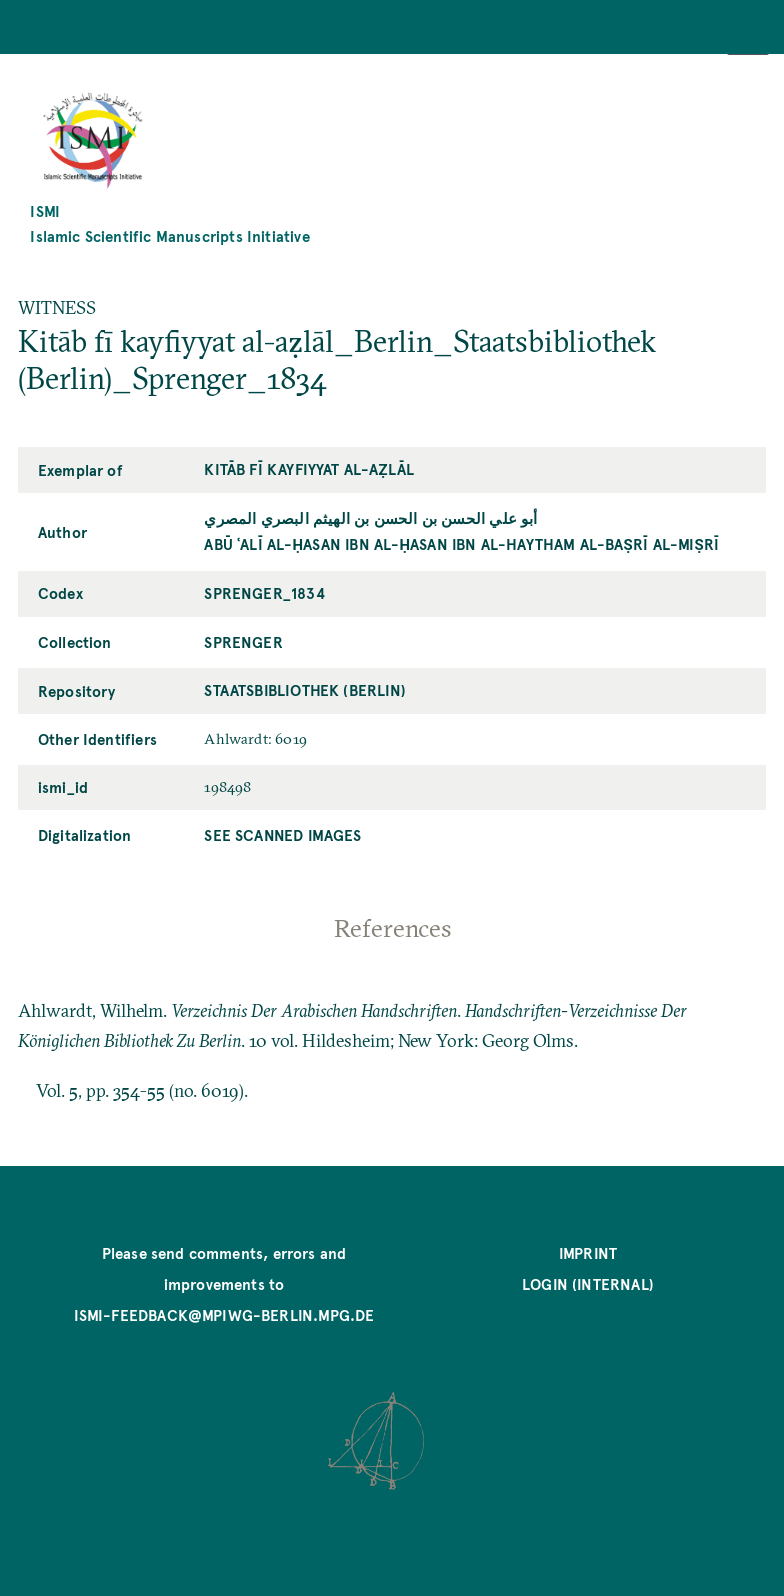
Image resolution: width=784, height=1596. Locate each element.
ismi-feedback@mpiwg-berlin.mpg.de (224, 1315)
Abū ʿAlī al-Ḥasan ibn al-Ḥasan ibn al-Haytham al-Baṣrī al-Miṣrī (461, 544)
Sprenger (243, 642)
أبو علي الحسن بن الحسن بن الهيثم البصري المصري (370, 518)
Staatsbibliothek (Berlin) (304, 690)
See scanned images (282, 835)
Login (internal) (588, 1284)
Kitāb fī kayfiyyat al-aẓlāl (309, 469)
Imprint (588, 1253)
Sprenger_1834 (264, 593)
